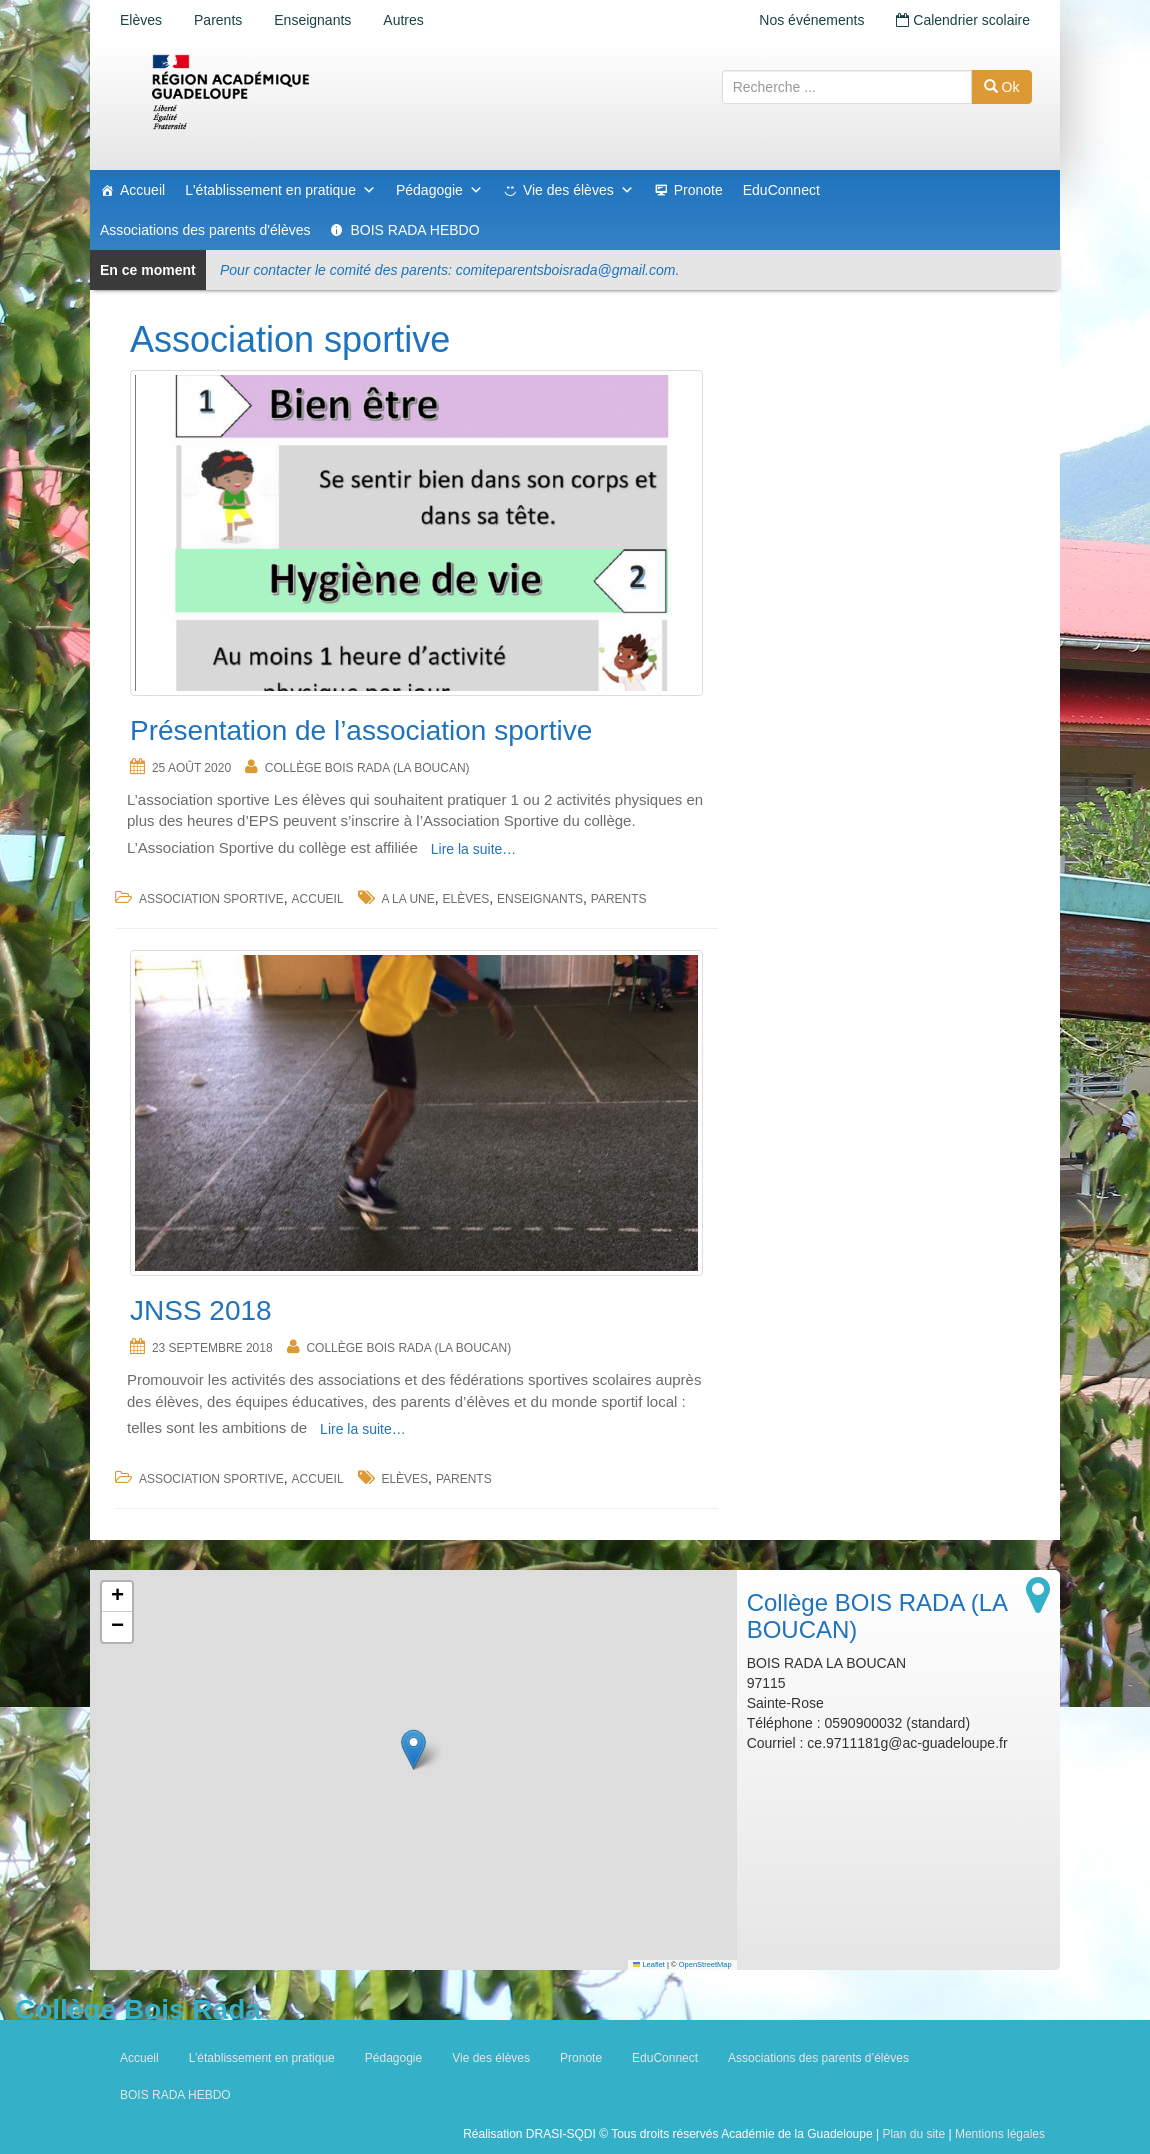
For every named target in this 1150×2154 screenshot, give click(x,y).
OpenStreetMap (705, 1964)
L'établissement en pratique (280, 190)
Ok (1002, 87)
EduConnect (781, 190)
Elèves (141, 20)
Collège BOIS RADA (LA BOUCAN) (367, 768)
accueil (318, 899)
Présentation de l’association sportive (361, 730)
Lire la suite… (474, 849)
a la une (407, 899)
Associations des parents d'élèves (205, 230)
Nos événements (811, 20)
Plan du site (913, 2134)
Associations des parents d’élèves (818, 2058)
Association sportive (211, 899)
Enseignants (312, 20)
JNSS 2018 (201, 1310)
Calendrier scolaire (963, 20)
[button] (413, 1749)
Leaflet (649, 1964)
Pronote (698, 190)
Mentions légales (1000, 2134)
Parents (218, 20)
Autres (403, 20)
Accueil (142, 190)
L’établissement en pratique (262, 2058)
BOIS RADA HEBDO (414, 230)
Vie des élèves (578, 190)
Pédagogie (439, 190)
